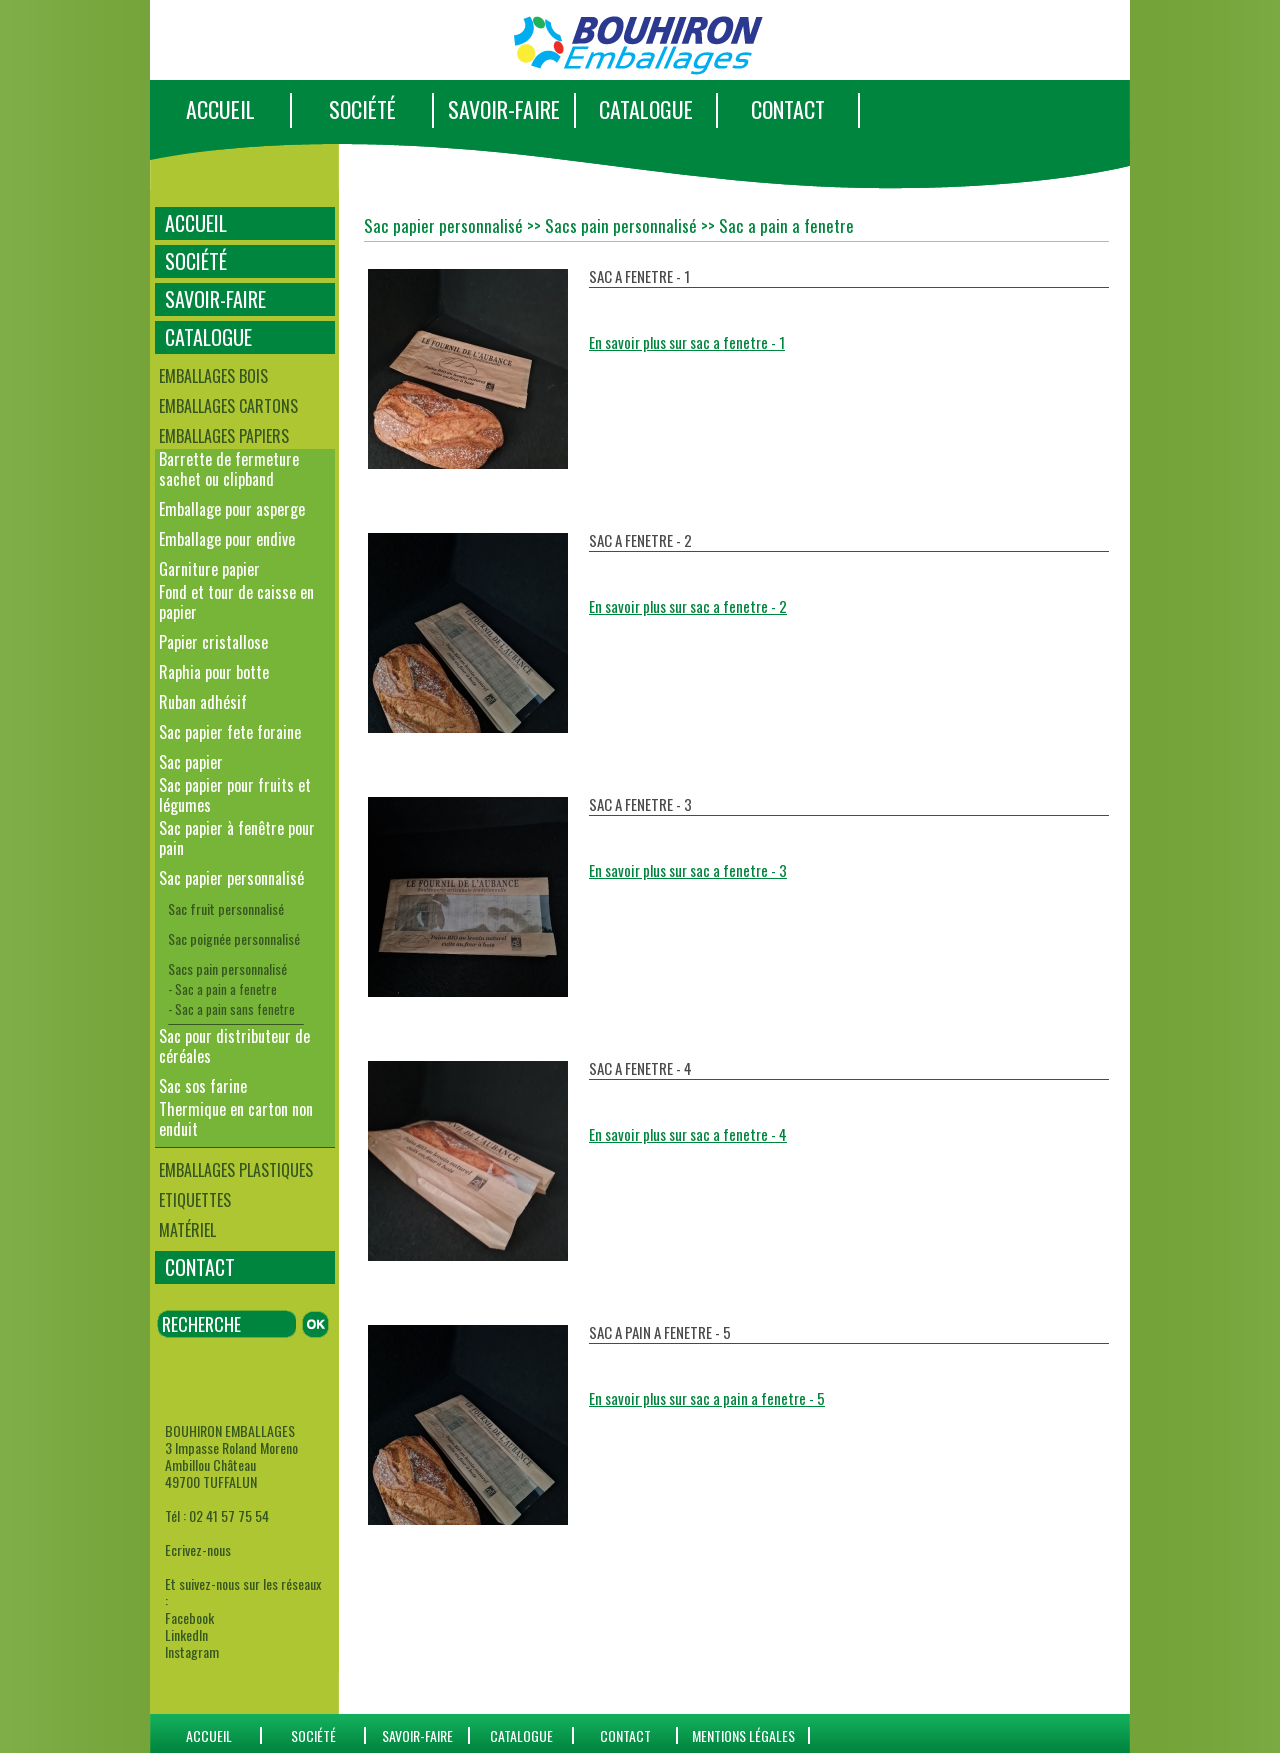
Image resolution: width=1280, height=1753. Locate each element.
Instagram (192, 1651)
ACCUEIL (220, 109)
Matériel (187, 1230)
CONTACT (788, 109)
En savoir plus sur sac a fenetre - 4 (688, 1134)
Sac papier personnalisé (231, 878)
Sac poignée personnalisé (234, 938)
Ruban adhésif (203, 702)
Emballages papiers (224, 436)
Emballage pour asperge (232, 509)
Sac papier (191, 762)
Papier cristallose (213, 642)
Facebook (189, 1617)
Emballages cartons (228, 406)
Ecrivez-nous (198, 1549)
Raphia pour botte (214, 672)
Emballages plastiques (236, 1170)
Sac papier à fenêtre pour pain (237, 838)
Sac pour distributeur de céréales (234, 1046)
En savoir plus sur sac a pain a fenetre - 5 (707, 1398)
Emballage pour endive (227, 539)
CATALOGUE (646, 109)
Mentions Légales (743, 1735)
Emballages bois (213, 376)
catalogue (521, 1735)
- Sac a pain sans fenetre (231, 1009)
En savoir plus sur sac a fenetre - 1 (687, 342)
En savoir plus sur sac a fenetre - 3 (688, 870)
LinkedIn (186, 1634)
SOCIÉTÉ (362, 109)
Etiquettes (195, 1200)
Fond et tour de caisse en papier (236, 602)
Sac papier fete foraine (230, 732)
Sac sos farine (203, 1086)
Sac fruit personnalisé (226, 908)
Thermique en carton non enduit (236, 1119)
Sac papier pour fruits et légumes (235, 795)
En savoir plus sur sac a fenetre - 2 (688, 606)
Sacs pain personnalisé (227, 968)
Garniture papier (209, 569)
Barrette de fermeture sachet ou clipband (229, 469)
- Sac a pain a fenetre (222, 989)
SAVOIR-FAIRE (504, 109)
